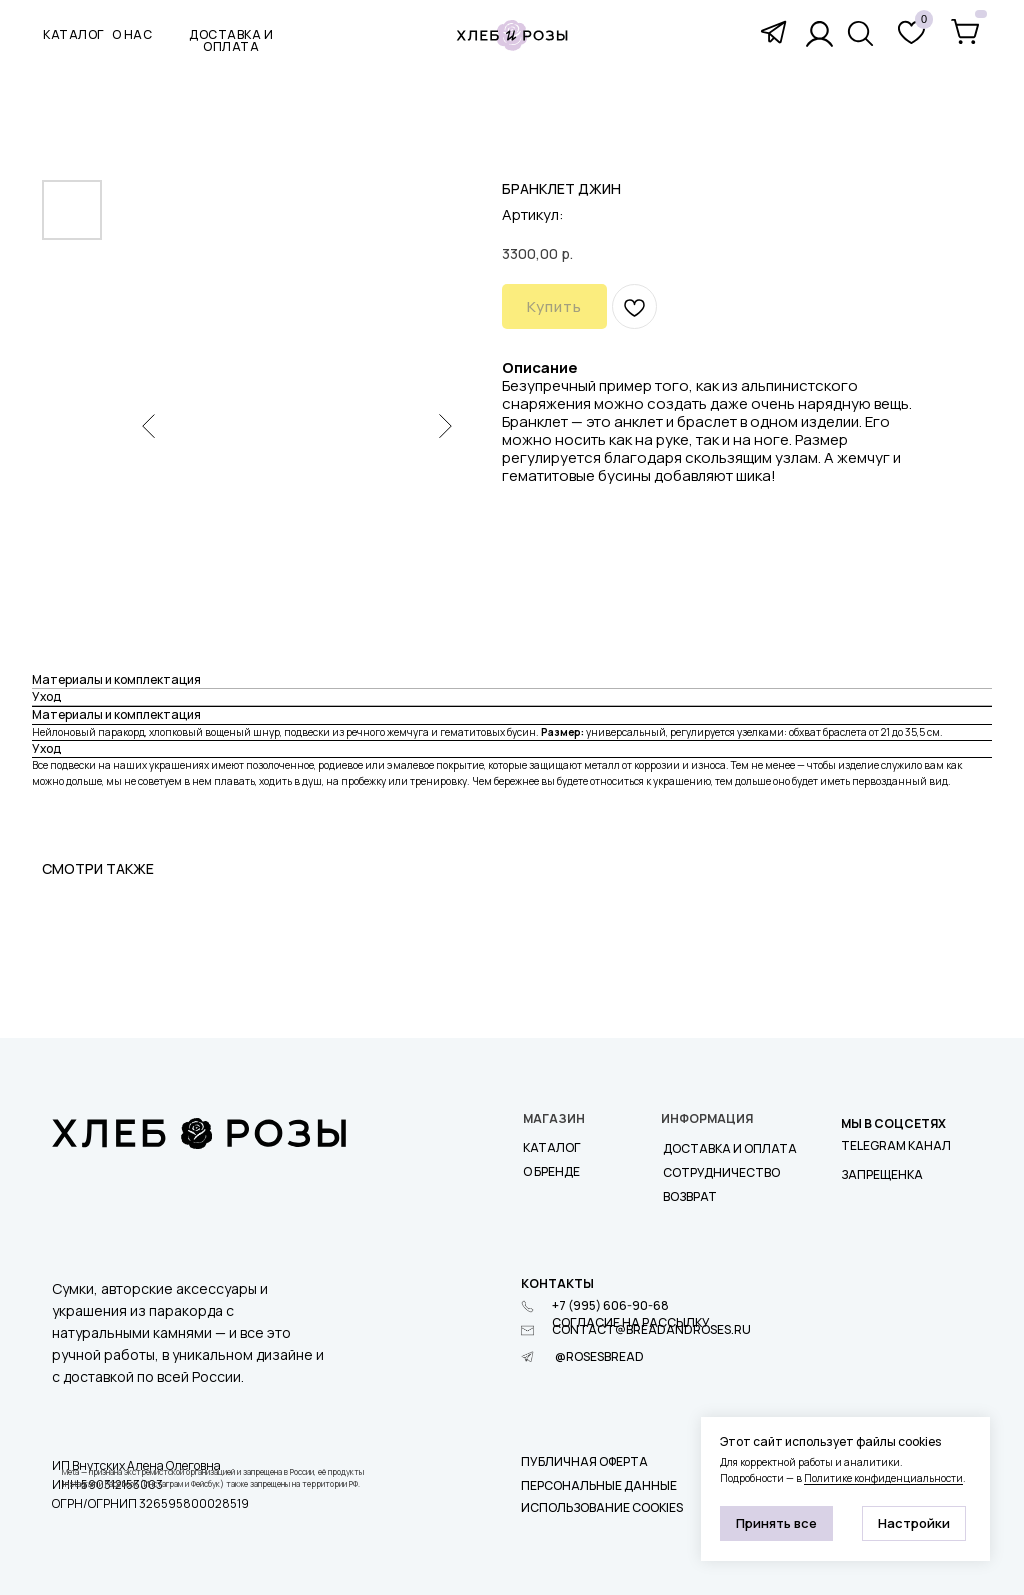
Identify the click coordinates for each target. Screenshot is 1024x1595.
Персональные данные (599, 1485)
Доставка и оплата (730, 1148)
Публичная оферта (584, 1461)
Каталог (552, 1147)
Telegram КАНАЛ (896, 1145)
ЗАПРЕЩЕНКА (882, 1174)
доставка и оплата (231, 40)
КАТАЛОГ (74, 34)
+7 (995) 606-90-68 (610, 1305)
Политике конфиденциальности (883, 1478)
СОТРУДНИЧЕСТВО (721, 1172)
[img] (860, 33)
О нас (132, 34)
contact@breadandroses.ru (651, 1329)
